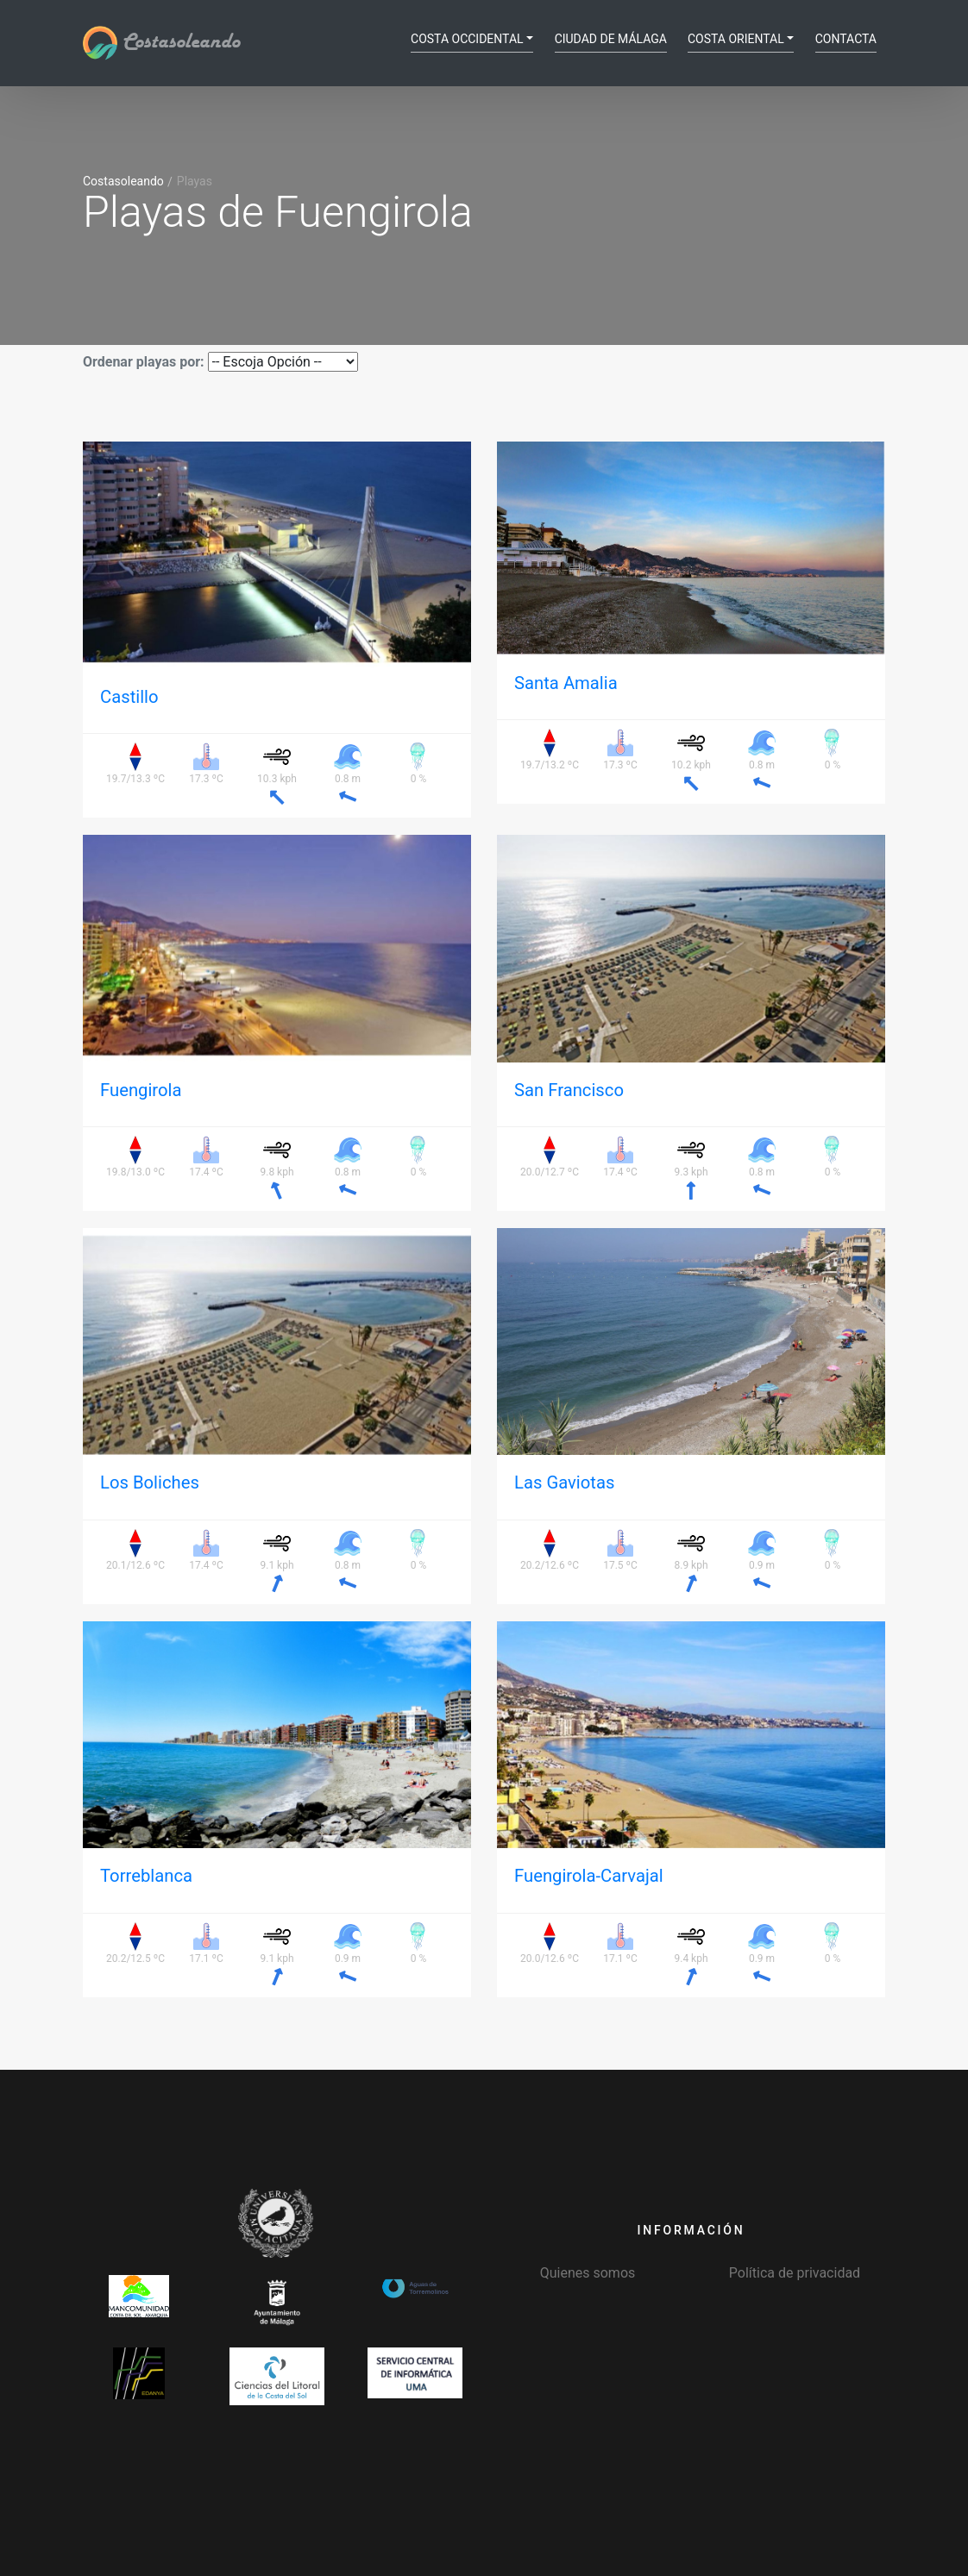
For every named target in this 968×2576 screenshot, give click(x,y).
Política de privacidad (794, 2273)
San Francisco (569, 1090)
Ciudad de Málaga (611, 39)
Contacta (846, 39)
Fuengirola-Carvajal (588, 1875)
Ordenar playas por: (143, 362)
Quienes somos (588, 2273)
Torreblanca (146, 1875)
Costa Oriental (736, 39)
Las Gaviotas (564, 1482)
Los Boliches (149, 1482)
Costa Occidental (467, 39)
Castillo (129, 696)
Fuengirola (141, 1090)
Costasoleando (161, 42)
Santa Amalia (566, 683)
